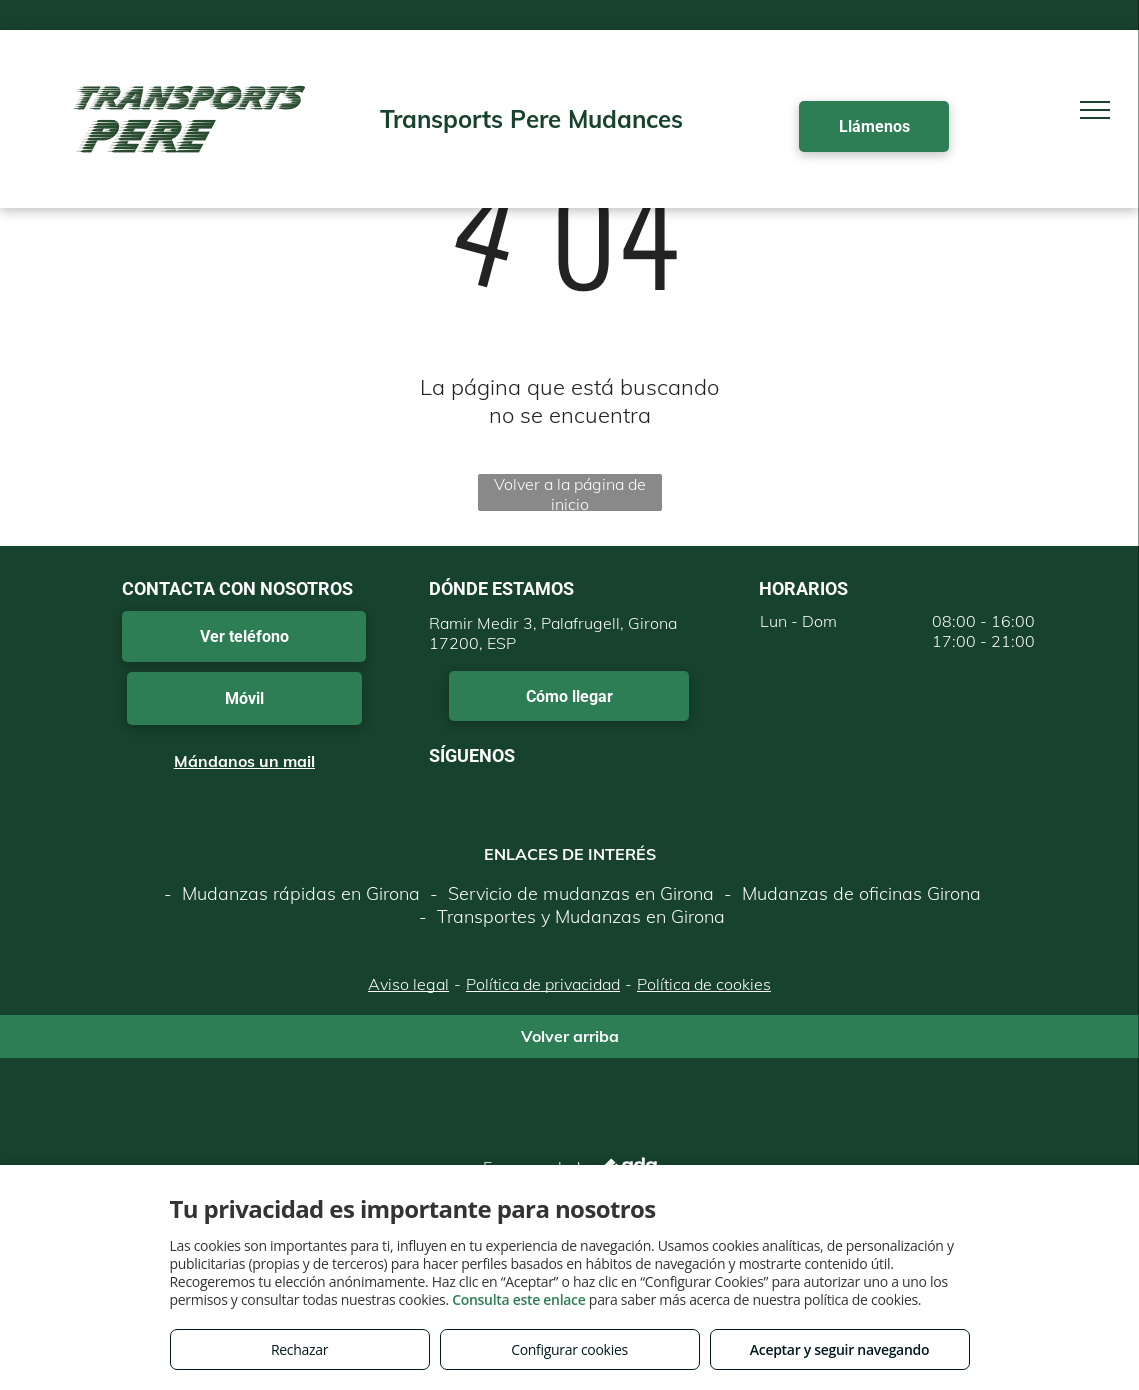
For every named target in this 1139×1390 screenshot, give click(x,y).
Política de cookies (704, 984)
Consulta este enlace (518, 1299)
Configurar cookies (569, 1349)
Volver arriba (570, 1036)
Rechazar (299, 1349)
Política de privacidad (543, 984)
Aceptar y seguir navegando (839, 1349)
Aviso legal (408, 984)
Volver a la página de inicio (570, 492)
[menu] (1095, 110)
